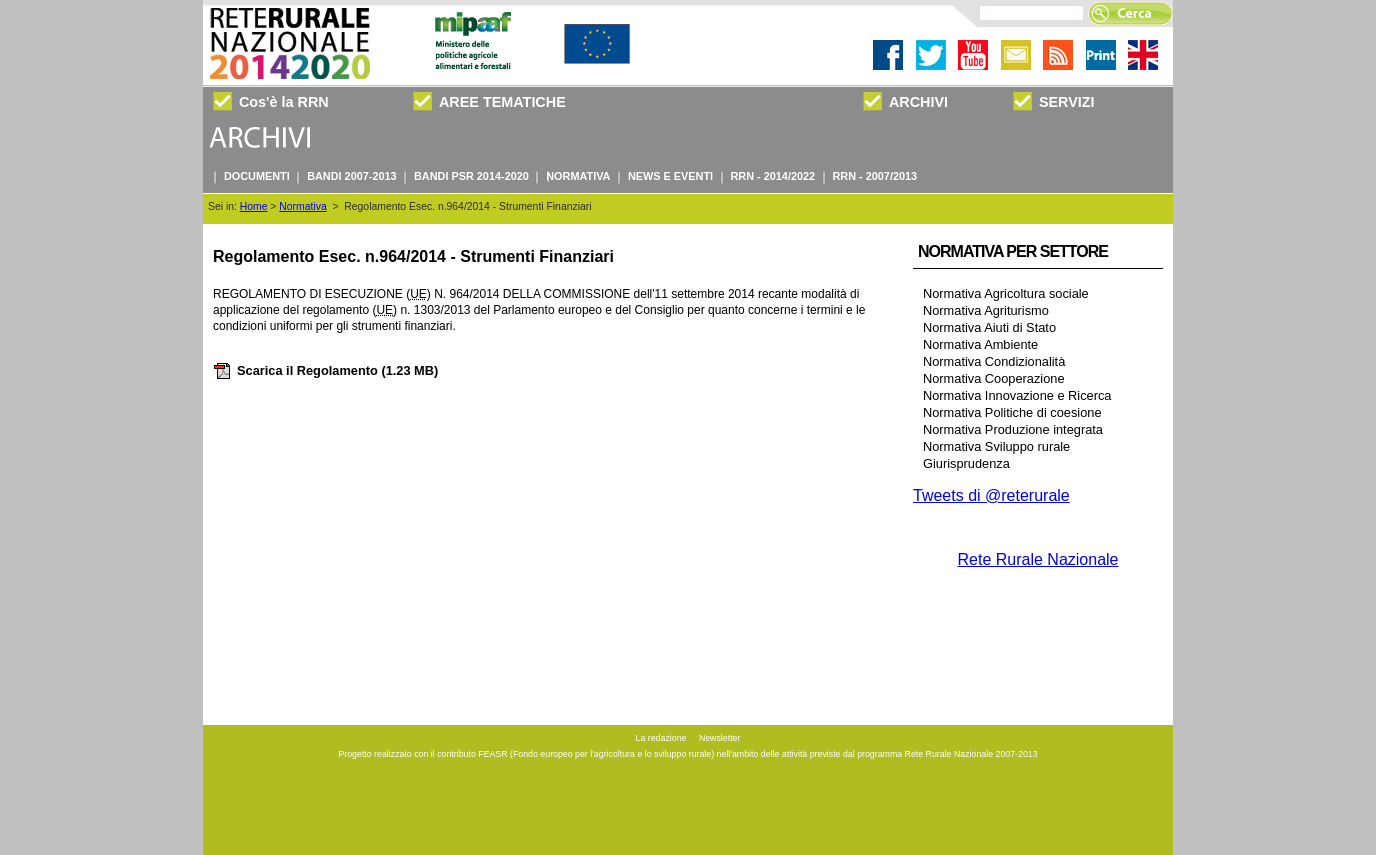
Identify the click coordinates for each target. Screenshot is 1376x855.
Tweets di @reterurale (991, 495)
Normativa (302, 206)
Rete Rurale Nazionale (1038, 559)
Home (254, 206)
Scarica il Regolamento (325, 370)
